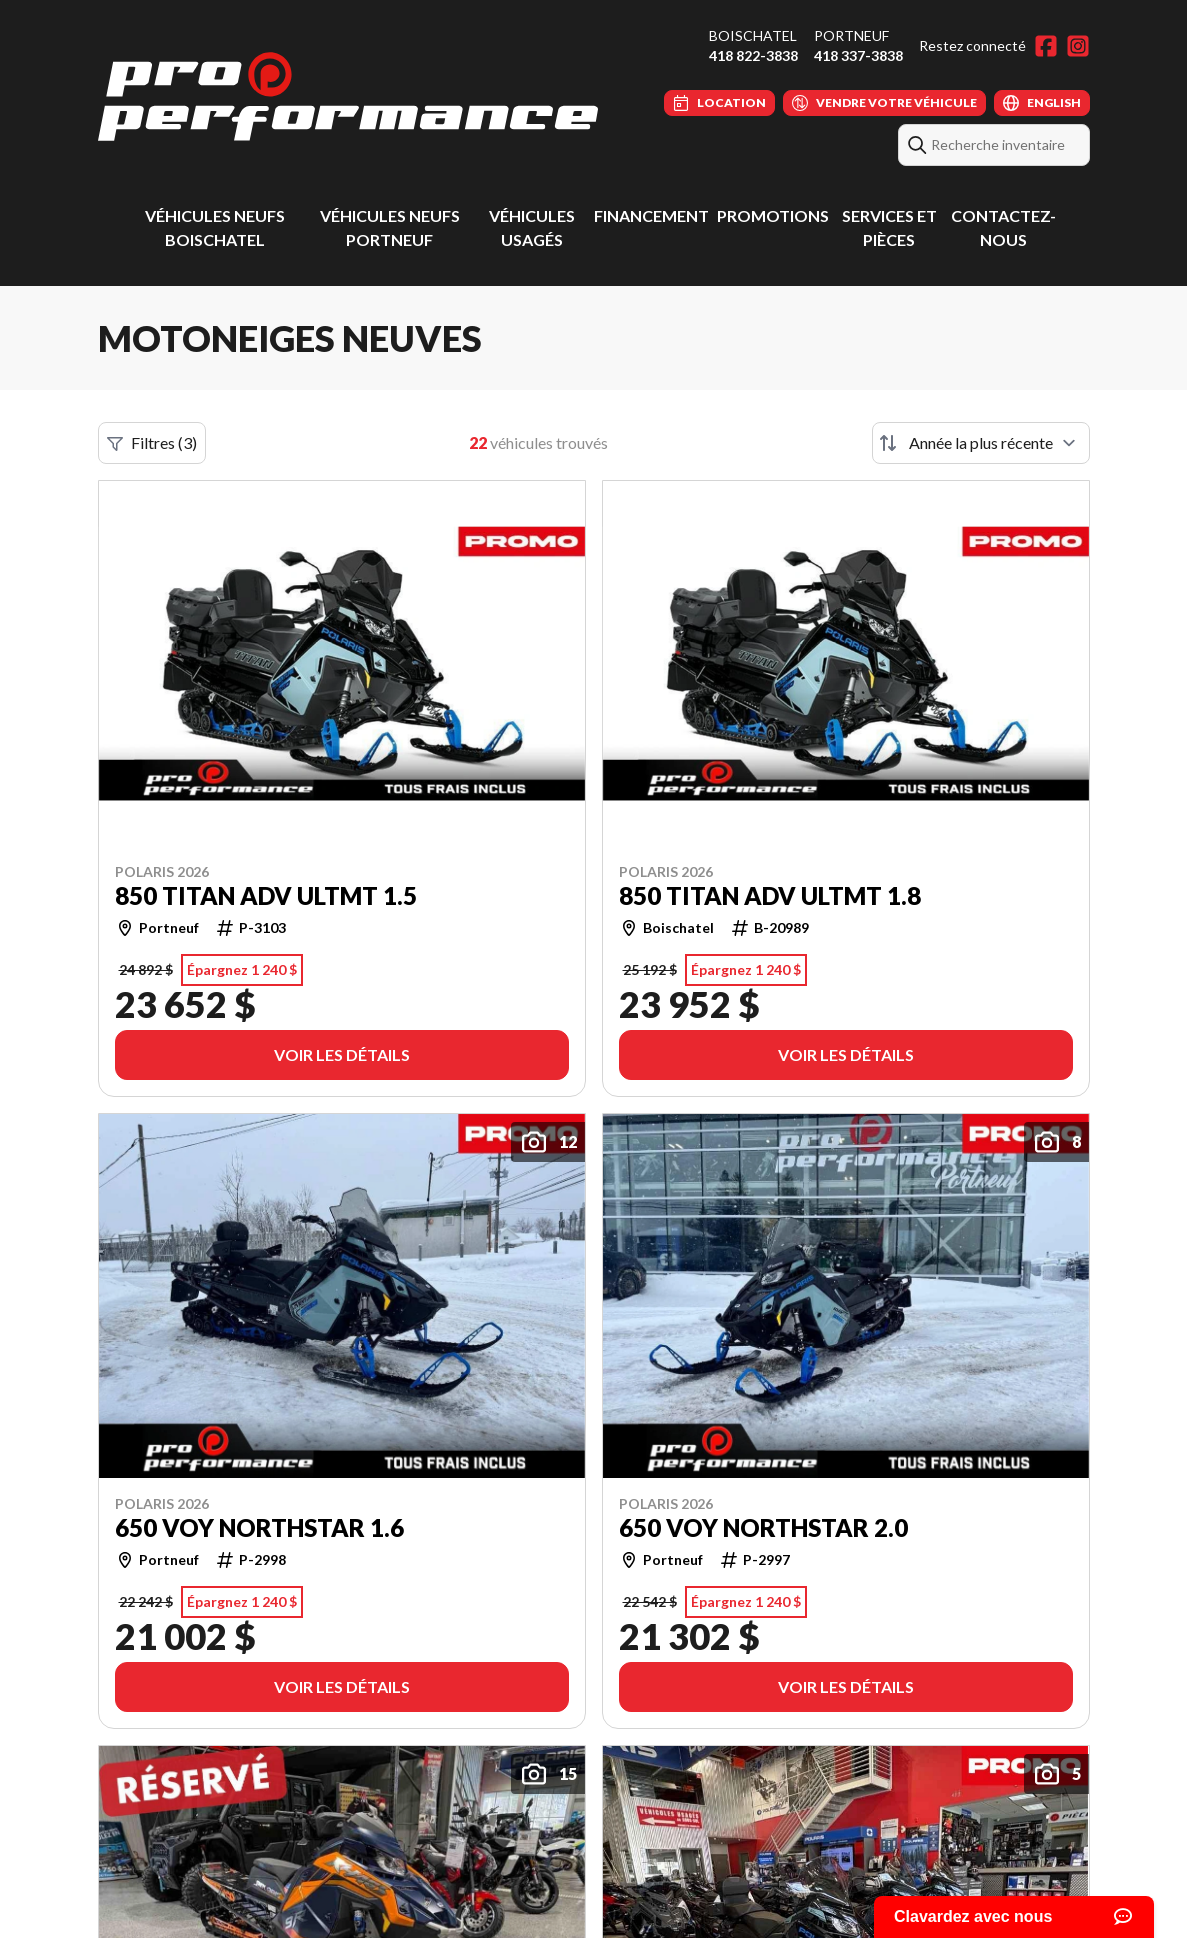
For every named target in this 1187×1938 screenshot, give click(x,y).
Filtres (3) (152, 443)
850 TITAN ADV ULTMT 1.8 (770, 896)
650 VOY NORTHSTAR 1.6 (259, 1528)
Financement (651, 215)
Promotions (773, 215)
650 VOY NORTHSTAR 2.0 (763, 1528)
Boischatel (753, 35)
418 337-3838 (858, 55)
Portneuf (851, 35)
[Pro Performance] (348, 96)
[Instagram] (1078, 46)
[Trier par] (981, 443)
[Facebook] (1046, 46)
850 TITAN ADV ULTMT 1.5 (266, 896)
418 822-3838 (753, 55)
